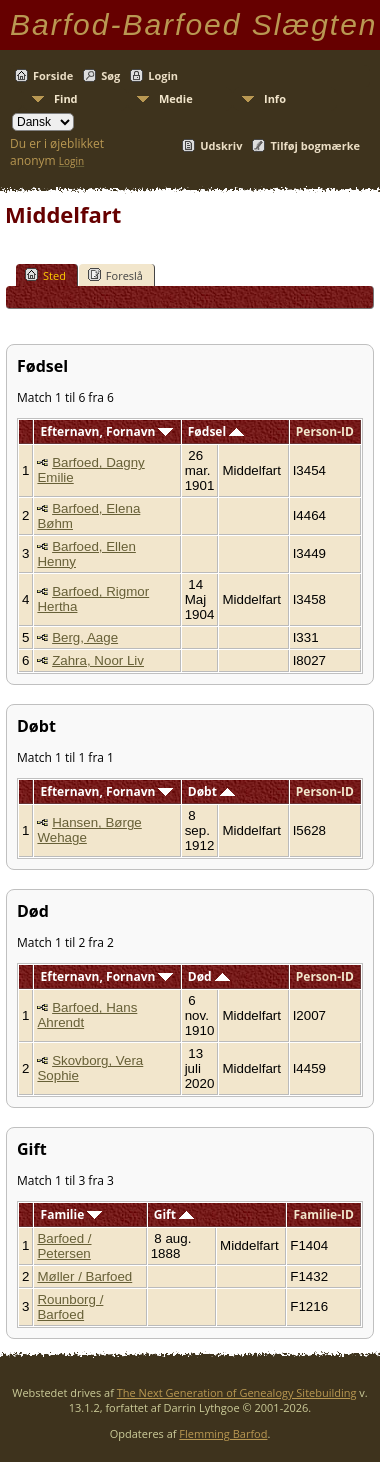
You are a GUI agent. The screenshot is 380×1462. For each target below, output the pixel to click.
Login (163, 75)
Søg (110, 75)
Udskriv (221, 145)
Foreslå (115, 275)
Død (209, 976)
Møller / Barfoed (84, 1276)
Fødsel (216, 431)
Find (66, 98)
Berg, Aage (85, 637)
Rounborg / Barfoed (70, 1307)
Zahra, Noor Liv (98, 660)
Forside (53, 75)
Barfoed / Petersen (64, 1246)
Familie (72, 1214)
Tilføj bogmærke (315, 145)
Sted (45, 275)
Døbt (211, 791)
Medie (176, 98)
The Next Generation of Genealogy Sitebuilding (237, 1392)
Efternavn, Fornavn (107, 431)
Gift (174, 1214)
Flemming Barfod (223, 1433)
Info (275, 98)
